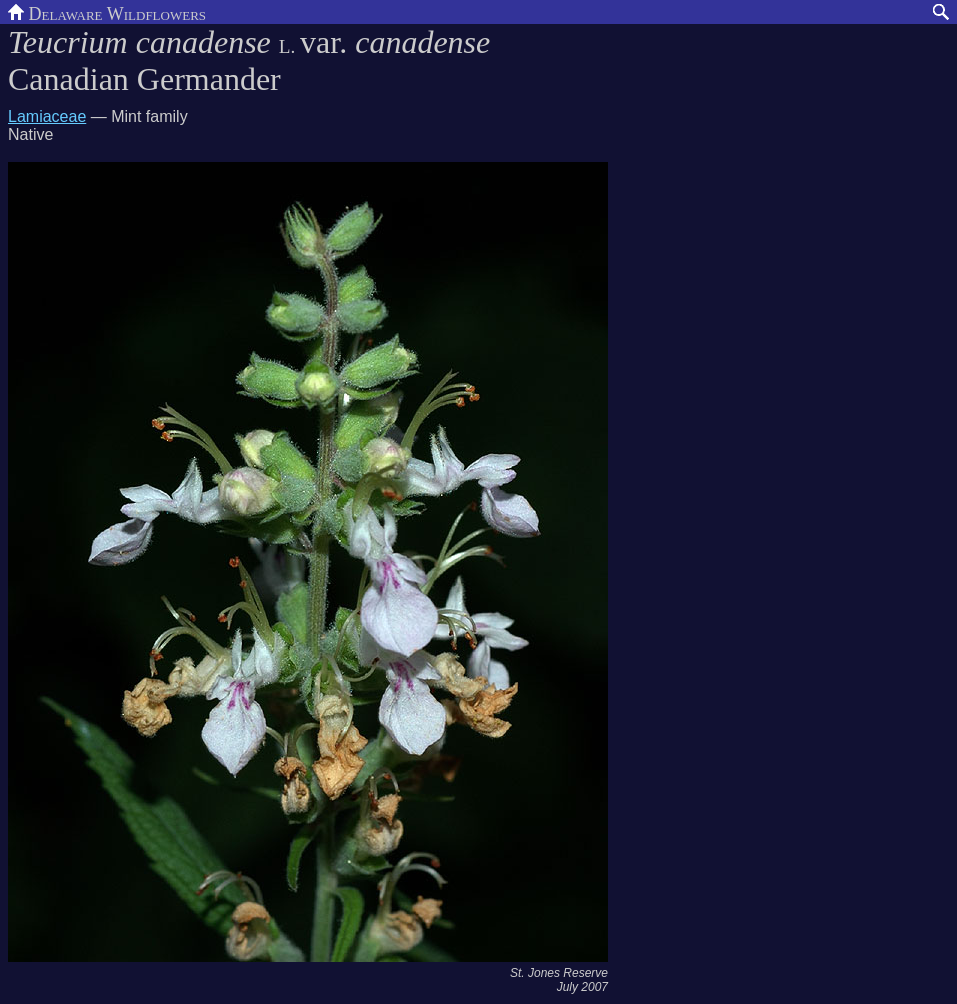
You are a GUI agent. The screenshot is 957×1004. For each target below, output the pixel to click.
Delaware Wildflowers (107, 12)
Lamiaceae (47, 116)
